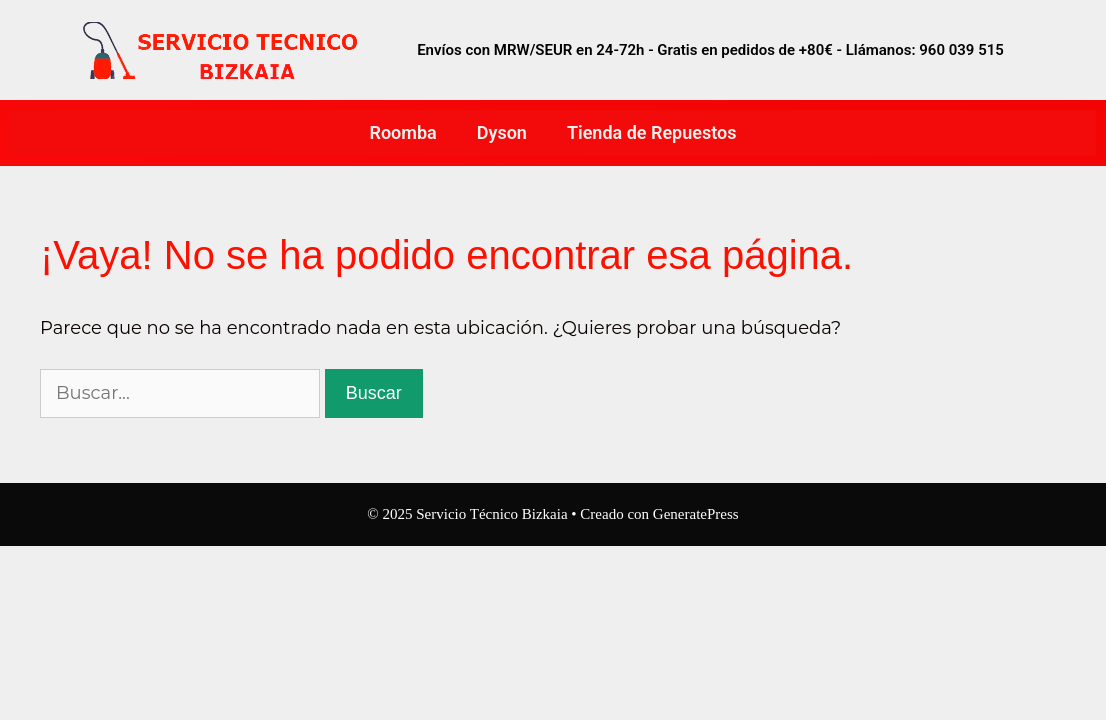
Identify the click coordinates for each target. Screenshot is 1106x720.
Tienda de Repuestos (652, 132)
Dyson (502, 132)
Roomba (403, 132)
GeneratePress (696, 514)
